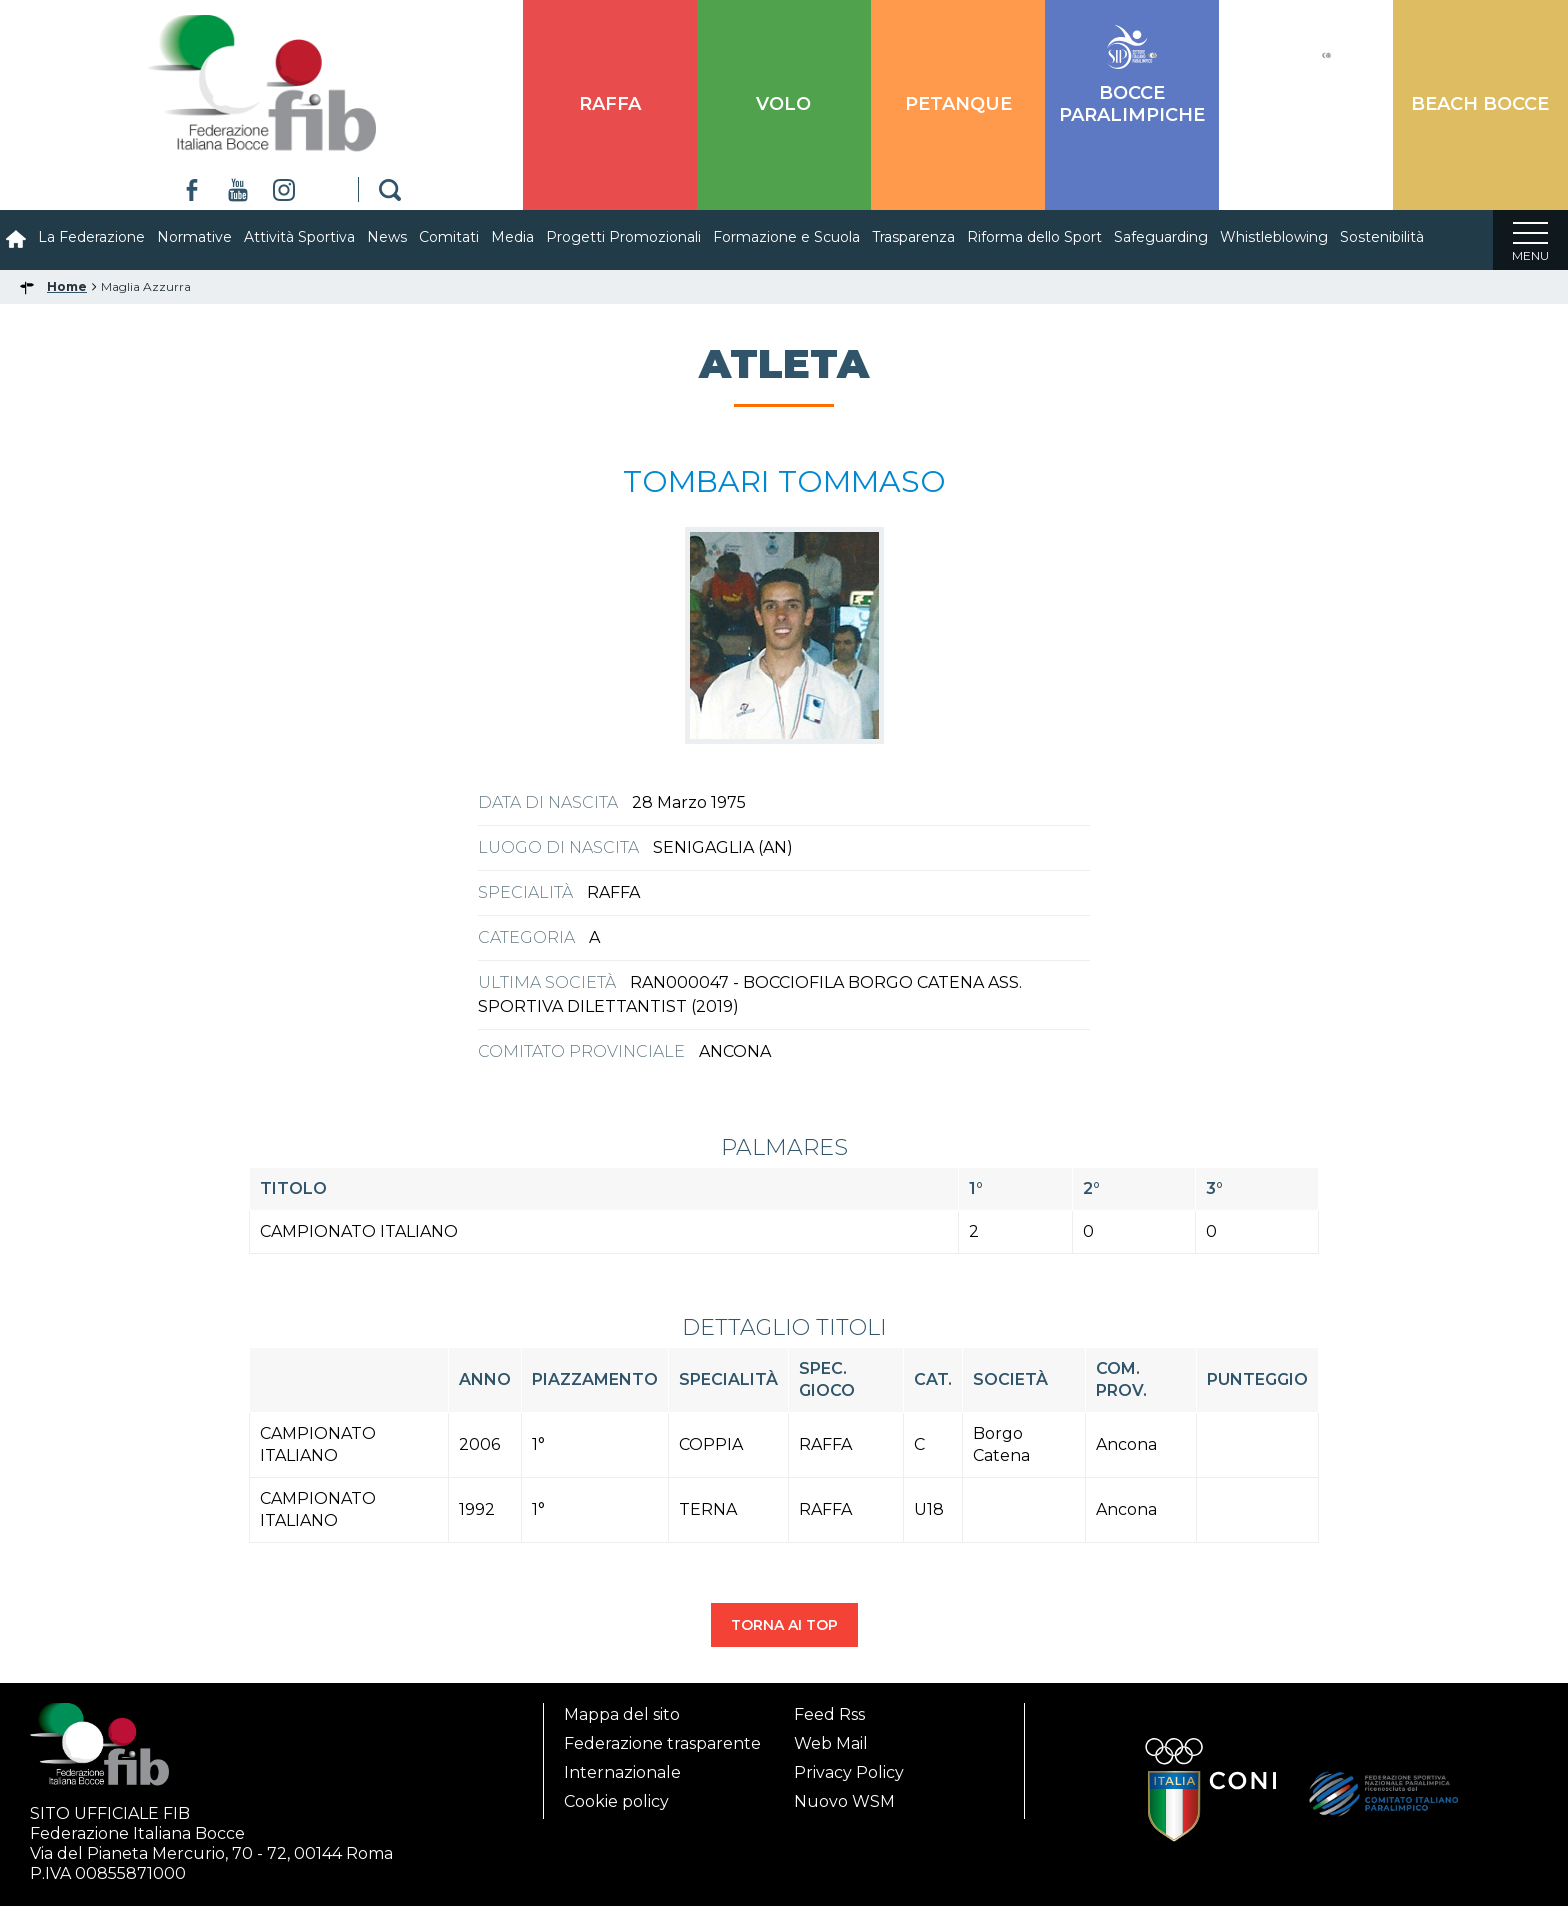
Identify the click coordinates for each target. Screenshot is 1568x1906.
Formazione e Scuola (786, 237)
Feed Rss (829, 1708)
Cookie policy (616, 1795)
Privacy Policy (849, 1766)
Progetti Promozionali (623, 237)
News (387, 237)
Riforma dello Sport (1034, 237)
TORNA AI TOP (784, 1625)
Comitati (449, 237)
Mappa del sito (622, 1708)
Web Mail (831, 1737)
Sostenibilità (1382, 237)
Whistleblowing (1274, 237)
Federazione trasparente (662, 1737)
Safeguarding (1161, 237)
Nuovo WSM (844, 1795)
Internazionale (622, 1766)
